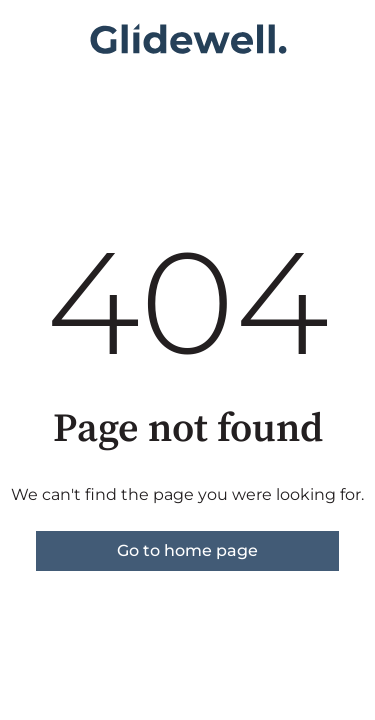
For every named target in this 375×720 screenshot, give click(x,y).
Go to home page (187, 550)
